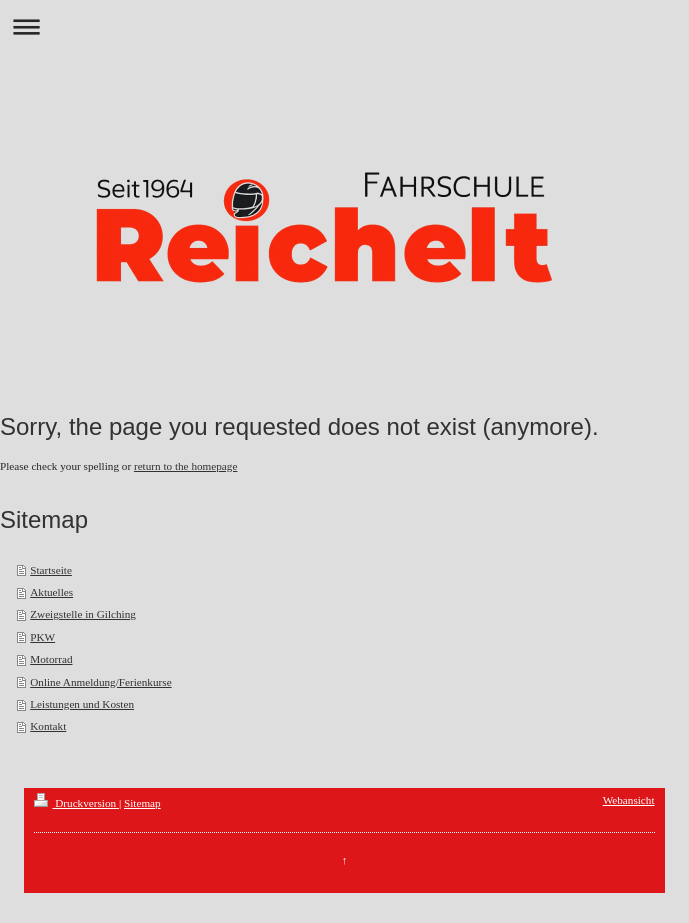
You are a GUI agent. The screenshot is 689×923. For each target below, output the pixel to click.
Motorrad (51, 659)
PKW (42, 637)
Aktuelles (51, 592)
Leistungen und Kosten (82, 704)
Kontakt (48, 726)
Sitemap (142, 803)
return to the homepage (185, 466)
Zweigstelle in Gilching (83, 614)
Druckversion (76, 803)
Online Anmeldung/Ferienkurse (100, 682)
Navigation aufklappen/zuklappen (344, 26)
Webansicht (629, 800)
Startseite (51, 570)
